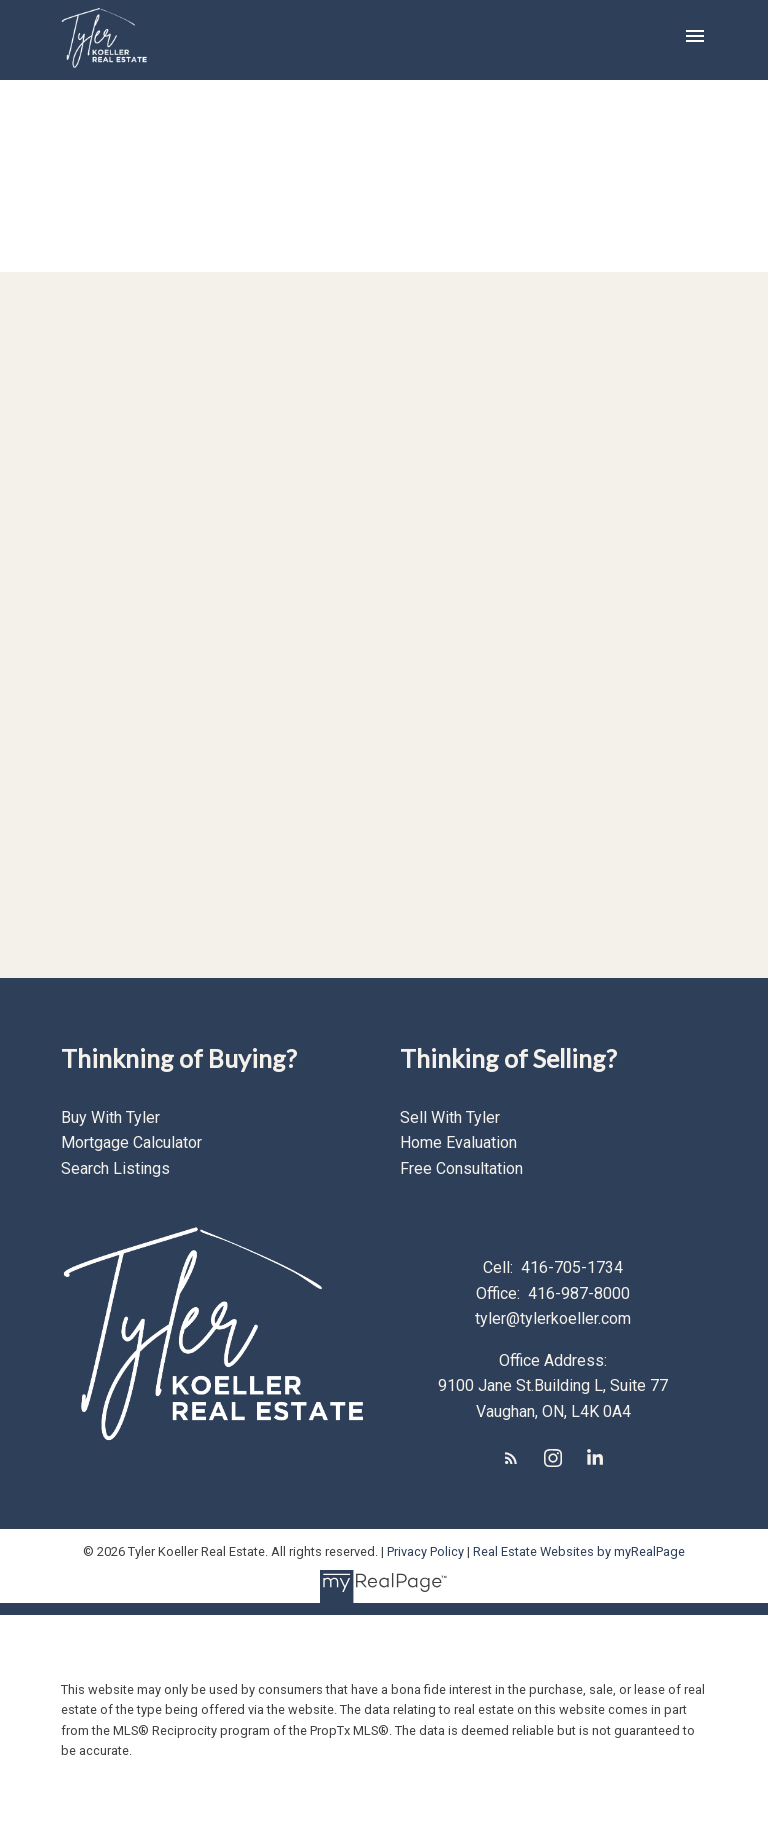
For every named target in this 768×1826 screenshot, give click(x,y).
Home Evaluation (458, 1142)
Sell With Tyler (450, 1117)
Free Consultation (461, 1168)
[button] (511, 1458)
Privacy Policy (425, 1551)
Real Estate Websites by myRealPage (579, 1551)
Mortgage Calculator (131, 1142)
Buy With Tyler (110, 1117)
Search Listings (115, 1168)
